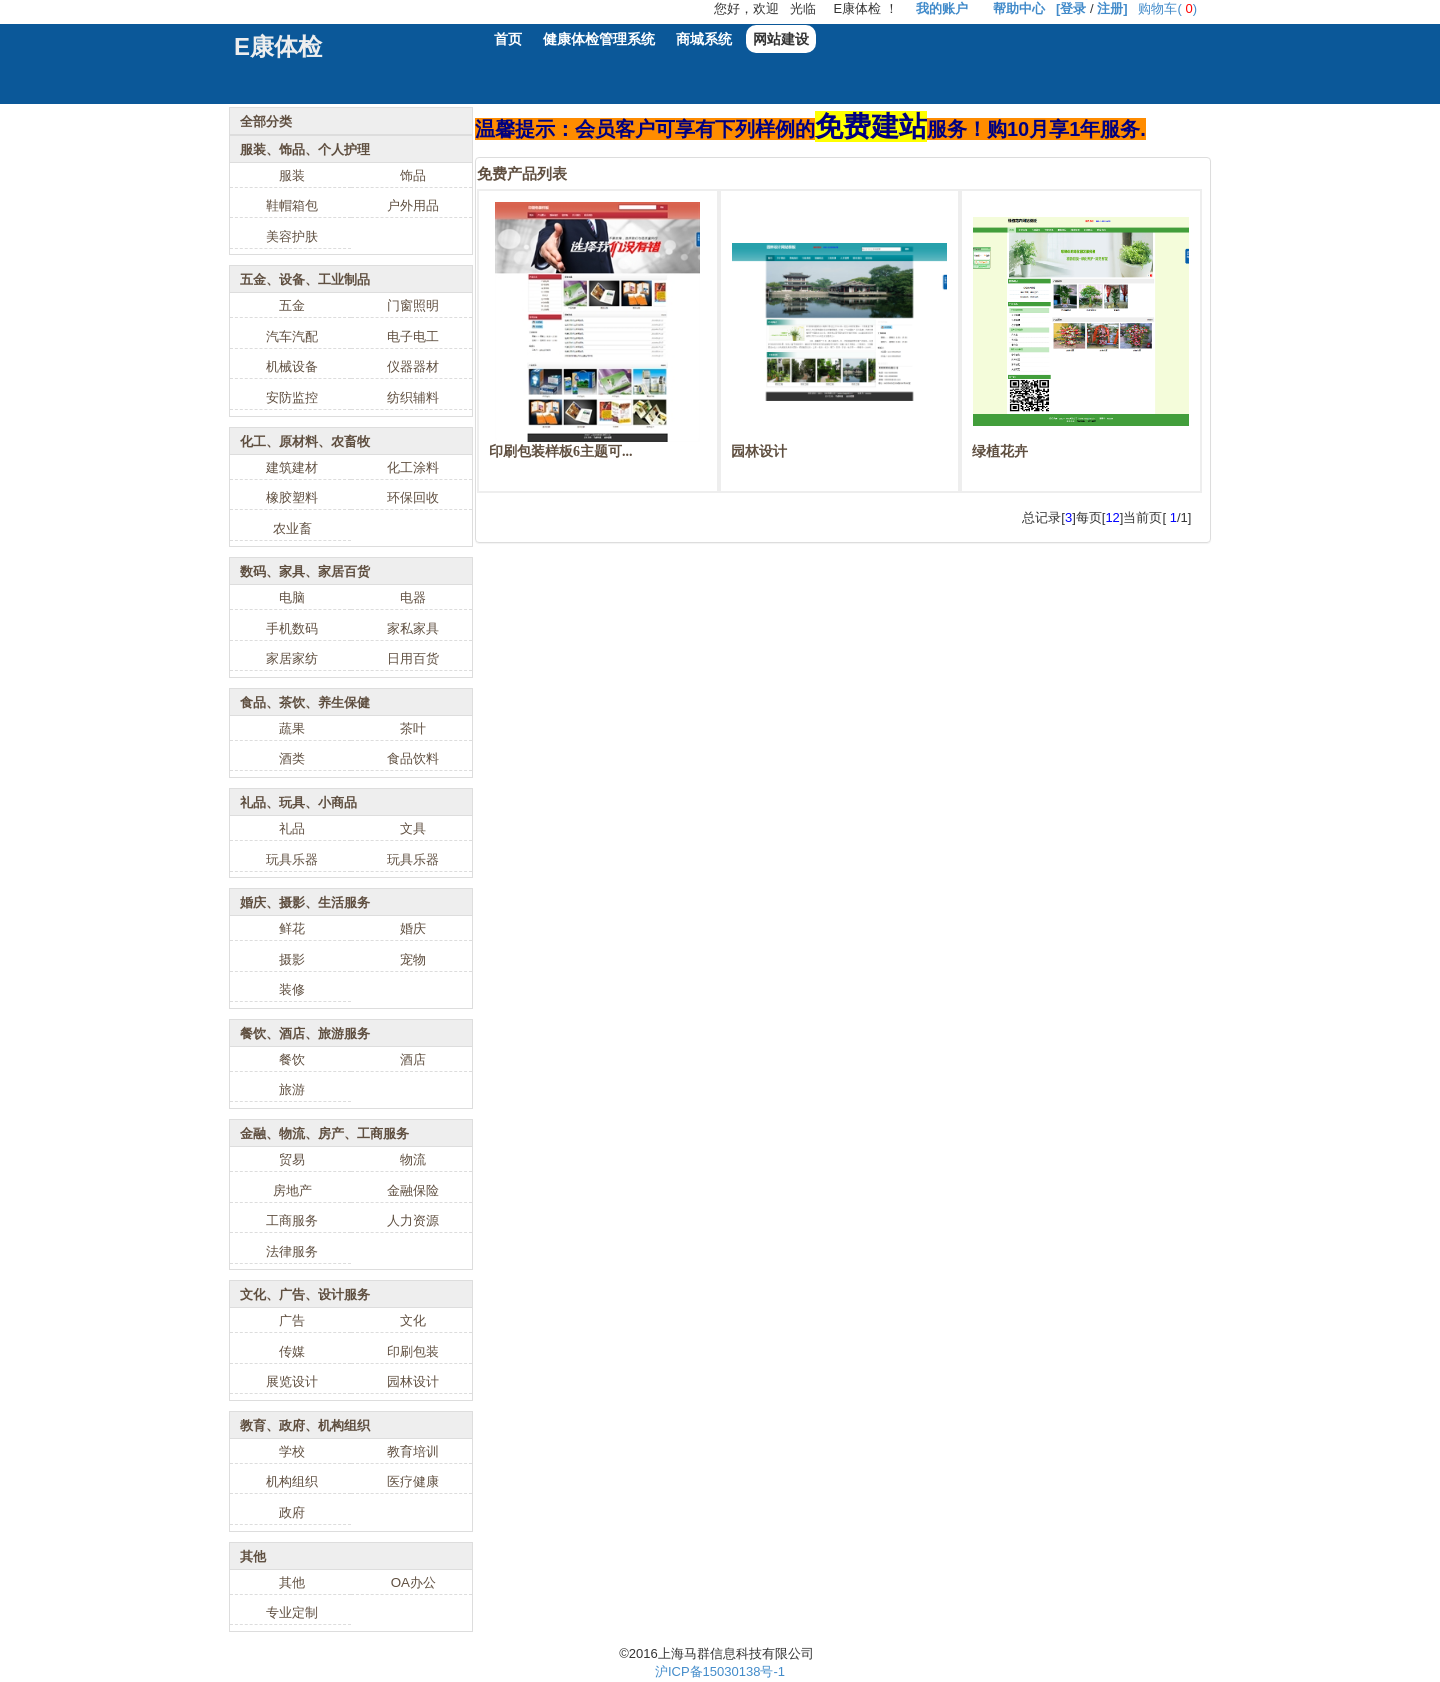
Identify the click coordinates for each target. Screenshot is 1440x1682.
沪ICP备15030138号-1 (720, 1671)
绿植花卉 (1000, 451)
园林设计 (759, 451)
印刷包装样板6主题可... (561, 451)
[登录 (1071, 8)
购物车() (1167, 8)
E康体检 (278, 46)
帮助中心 (1019, 8)
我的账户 (942, 8)
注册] (1112, 8)
